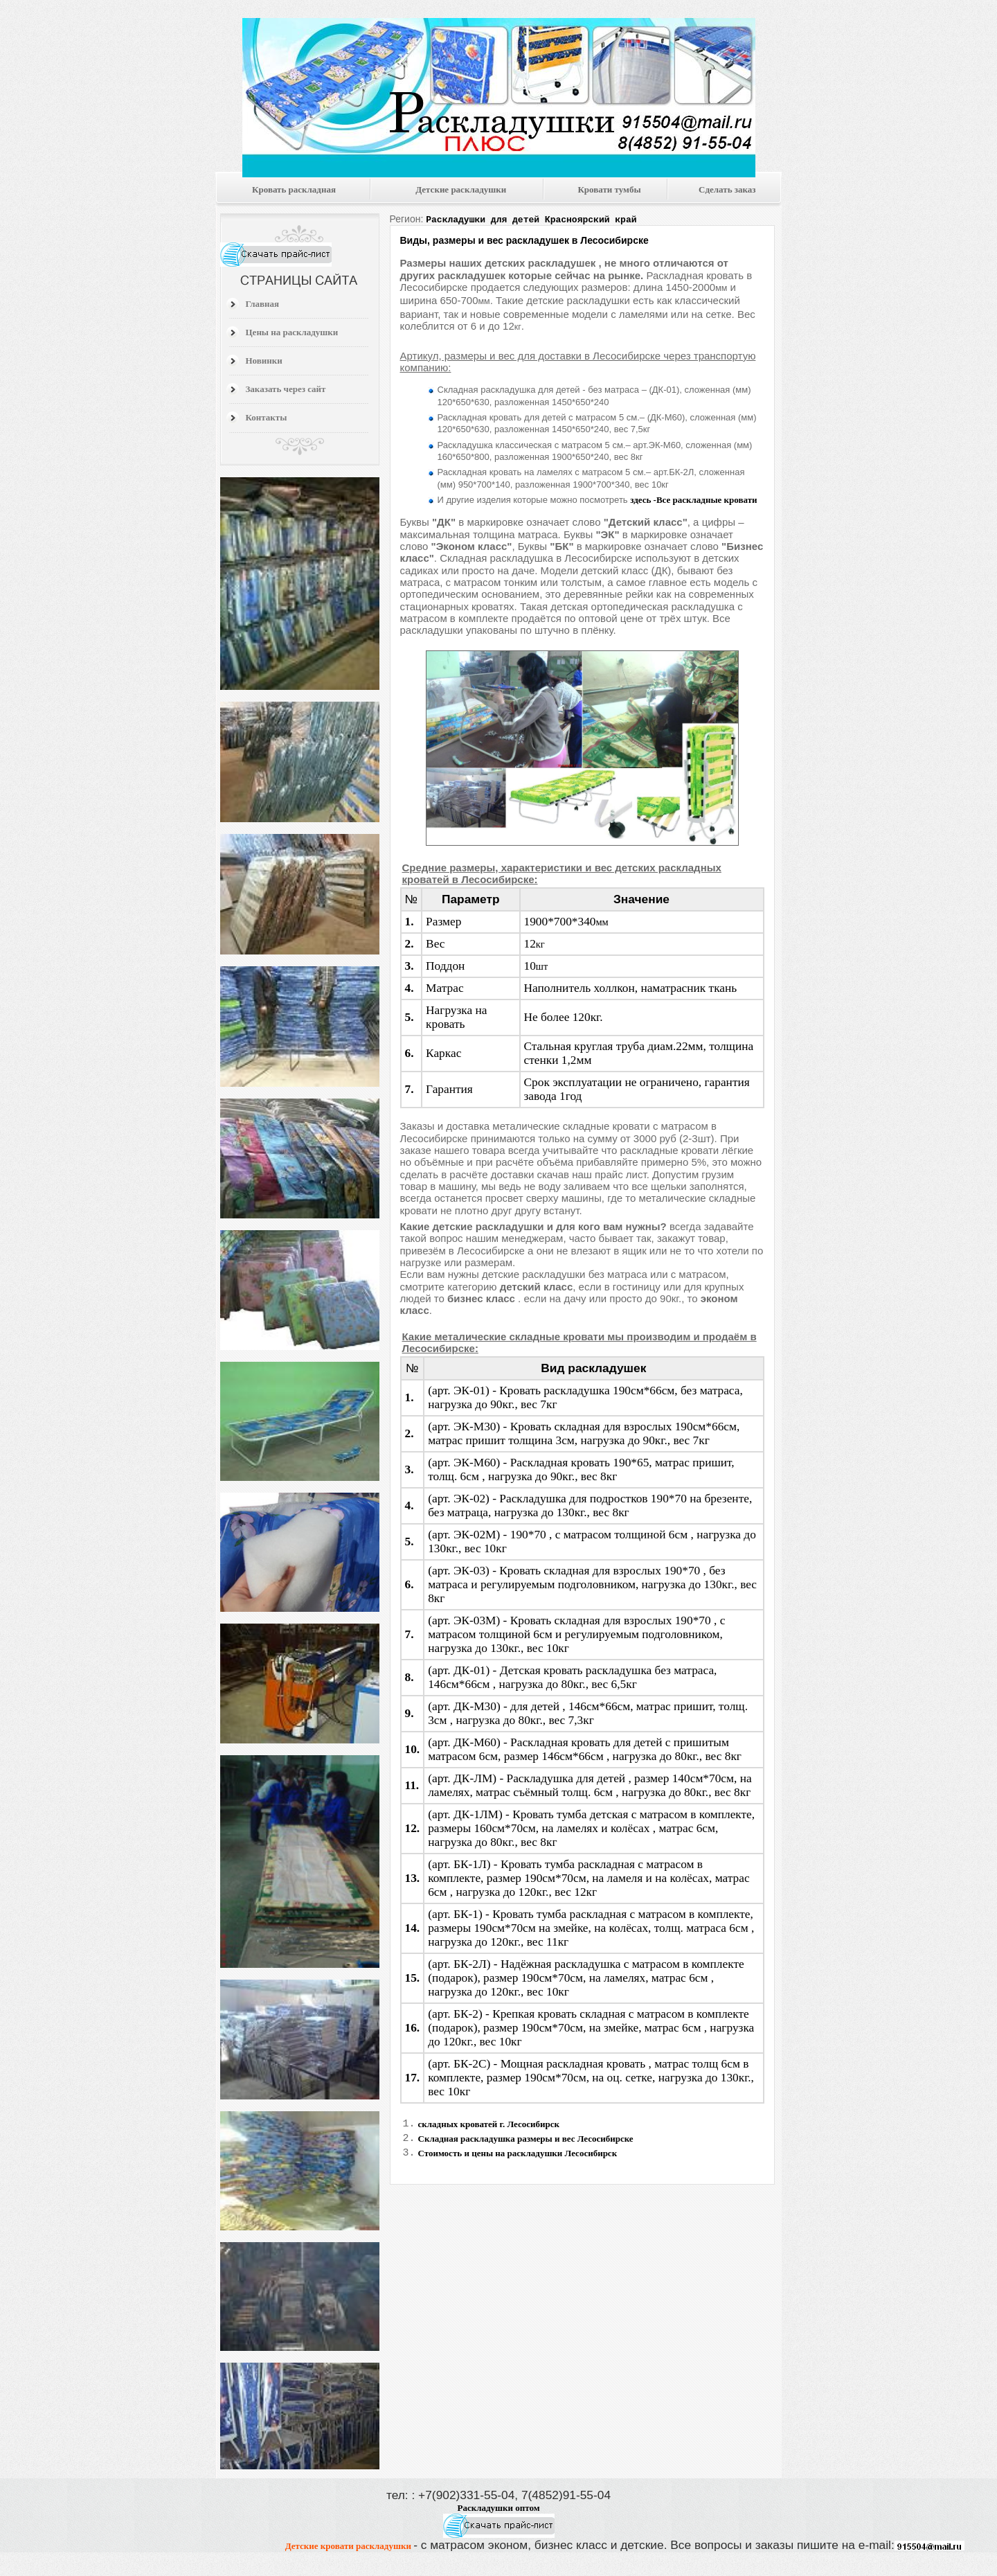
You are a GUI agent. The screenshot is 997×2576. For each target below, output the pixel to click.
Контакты (266, 417)
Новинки (264, 360)
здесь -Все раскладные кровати (693, 498)
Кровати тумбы (608, 189)
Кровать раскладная (294, 189)
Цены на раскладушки (292, 332)
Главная (263, 304)
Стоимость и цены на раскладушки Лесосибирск (518, 2156)
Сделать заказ (727, 189)
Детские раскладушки (460, 189)
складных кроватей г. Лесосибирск (488, 2123)
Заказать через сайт (286, 389)
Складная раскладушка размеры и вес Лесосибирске (526, 2140)
